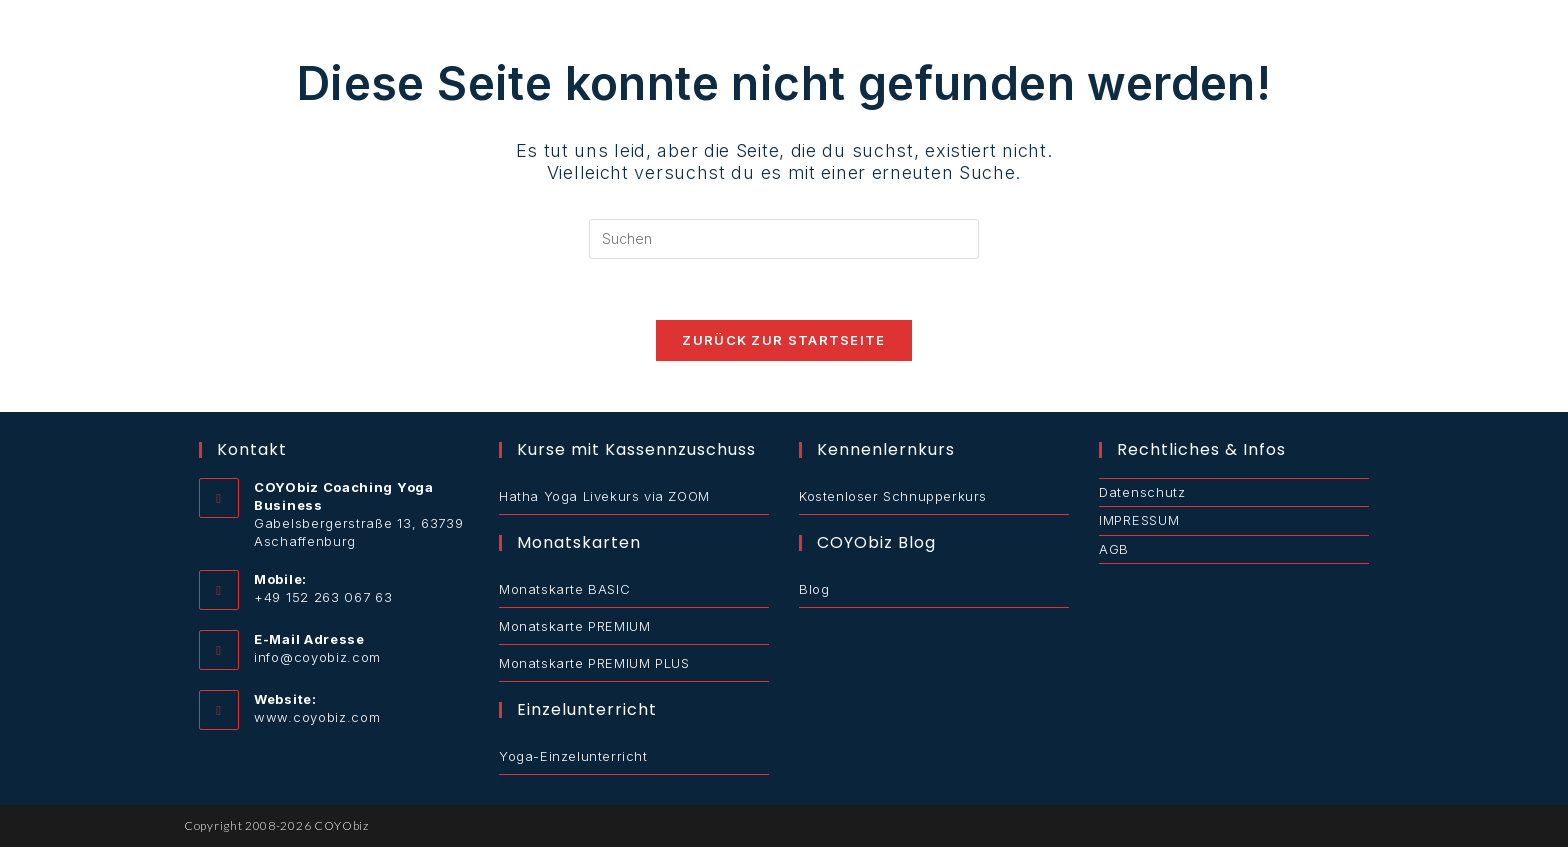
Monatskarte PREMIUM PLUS (594, 663)
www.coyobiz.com (317, 717)
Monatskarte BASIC (564, 589)
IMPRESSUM (1139, 520)
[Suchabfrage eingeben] (784, 239)
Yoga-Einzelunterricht (573, 756)
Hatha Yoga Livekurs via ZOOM (604, 496)
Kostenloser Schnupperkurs (893, 496)
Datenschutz (1142, 492)
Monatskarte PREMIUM (574, 626)
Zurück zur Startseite (783, 340)
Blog (814, 589)
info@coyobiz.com (317, 657)
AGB (1114, 549)
